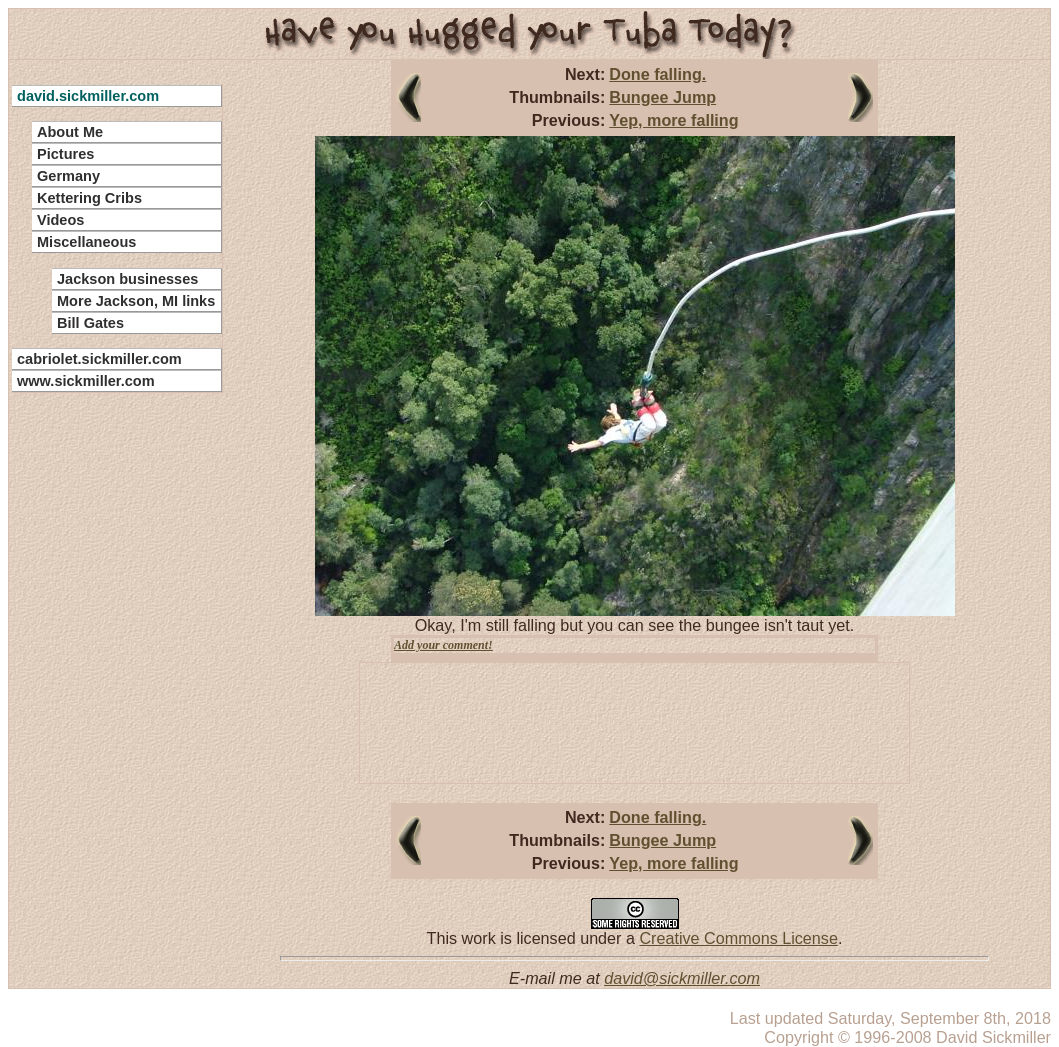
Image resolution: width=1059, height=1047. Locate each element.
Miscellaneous (86, 242)
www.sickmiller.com (86, 381)
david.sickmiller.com (88, 96)
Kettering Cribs (89, 198)
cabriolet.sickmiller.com (99, 359)
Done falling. (657, 74)
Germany (68, 176)
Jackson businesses (127, 279)
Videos (60, 220)
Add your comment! (443, 645)
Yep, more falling (673, 120)
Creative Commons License (738, 938)
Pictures (65, 154)
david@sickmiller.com (682, 978)
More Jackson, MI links (136, 301)
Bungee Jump (662, 97)
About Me (70, 132)
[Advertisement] (105, 700)
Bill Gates (90, 323)
